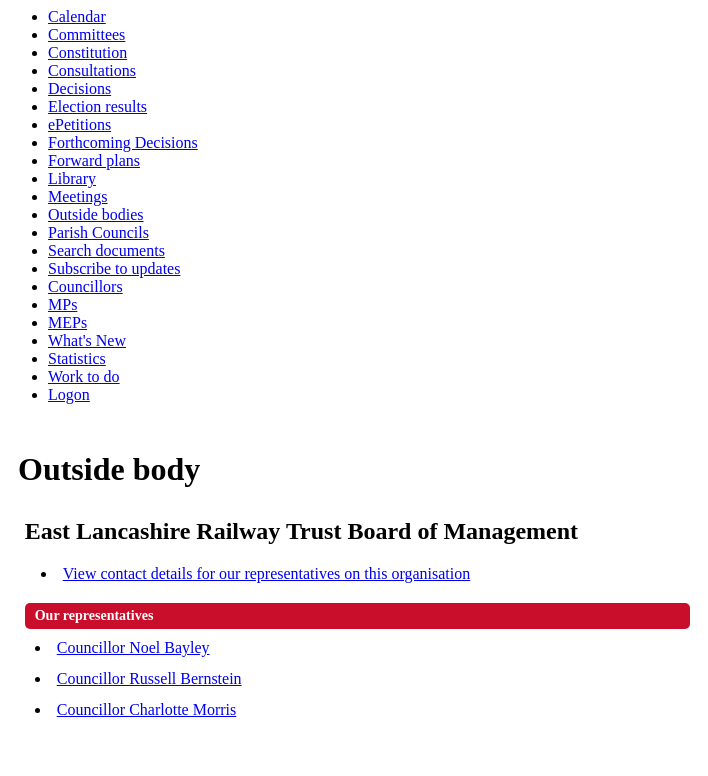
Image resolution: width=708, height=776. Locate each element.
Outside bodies (96, 214)
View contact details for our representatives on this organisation (267, 573)
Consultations (92, 70)
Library (72, 178)
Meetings (78, 196)
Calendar (77, 16)
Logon (69, 394)
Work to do (84, 376)
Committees (86, 34)
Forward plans (94, 160)
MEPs (67, 322)
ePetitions (79, 124)
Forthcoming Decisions (123, 142)
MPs (62, 304)
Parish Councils (98, 232)
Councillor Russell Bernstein (149, 678)
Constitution (87, 52)
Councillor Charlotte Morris (147, 709)
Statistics (77, 358)
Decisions (79, 88)
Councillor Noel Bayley (133, 647)
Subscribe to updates (114, 268)
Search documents (106, 250)
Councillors (85, 286)
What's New (87, 340)
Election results (97, 106)
